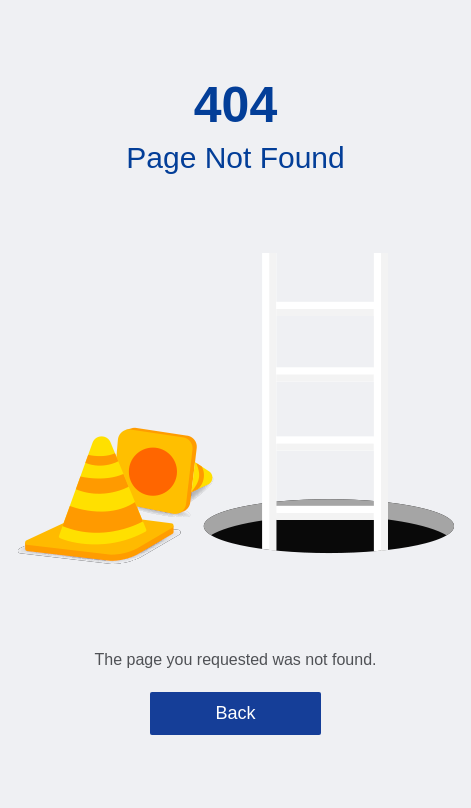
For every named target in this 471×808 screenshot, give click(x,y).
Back (235, 713)
